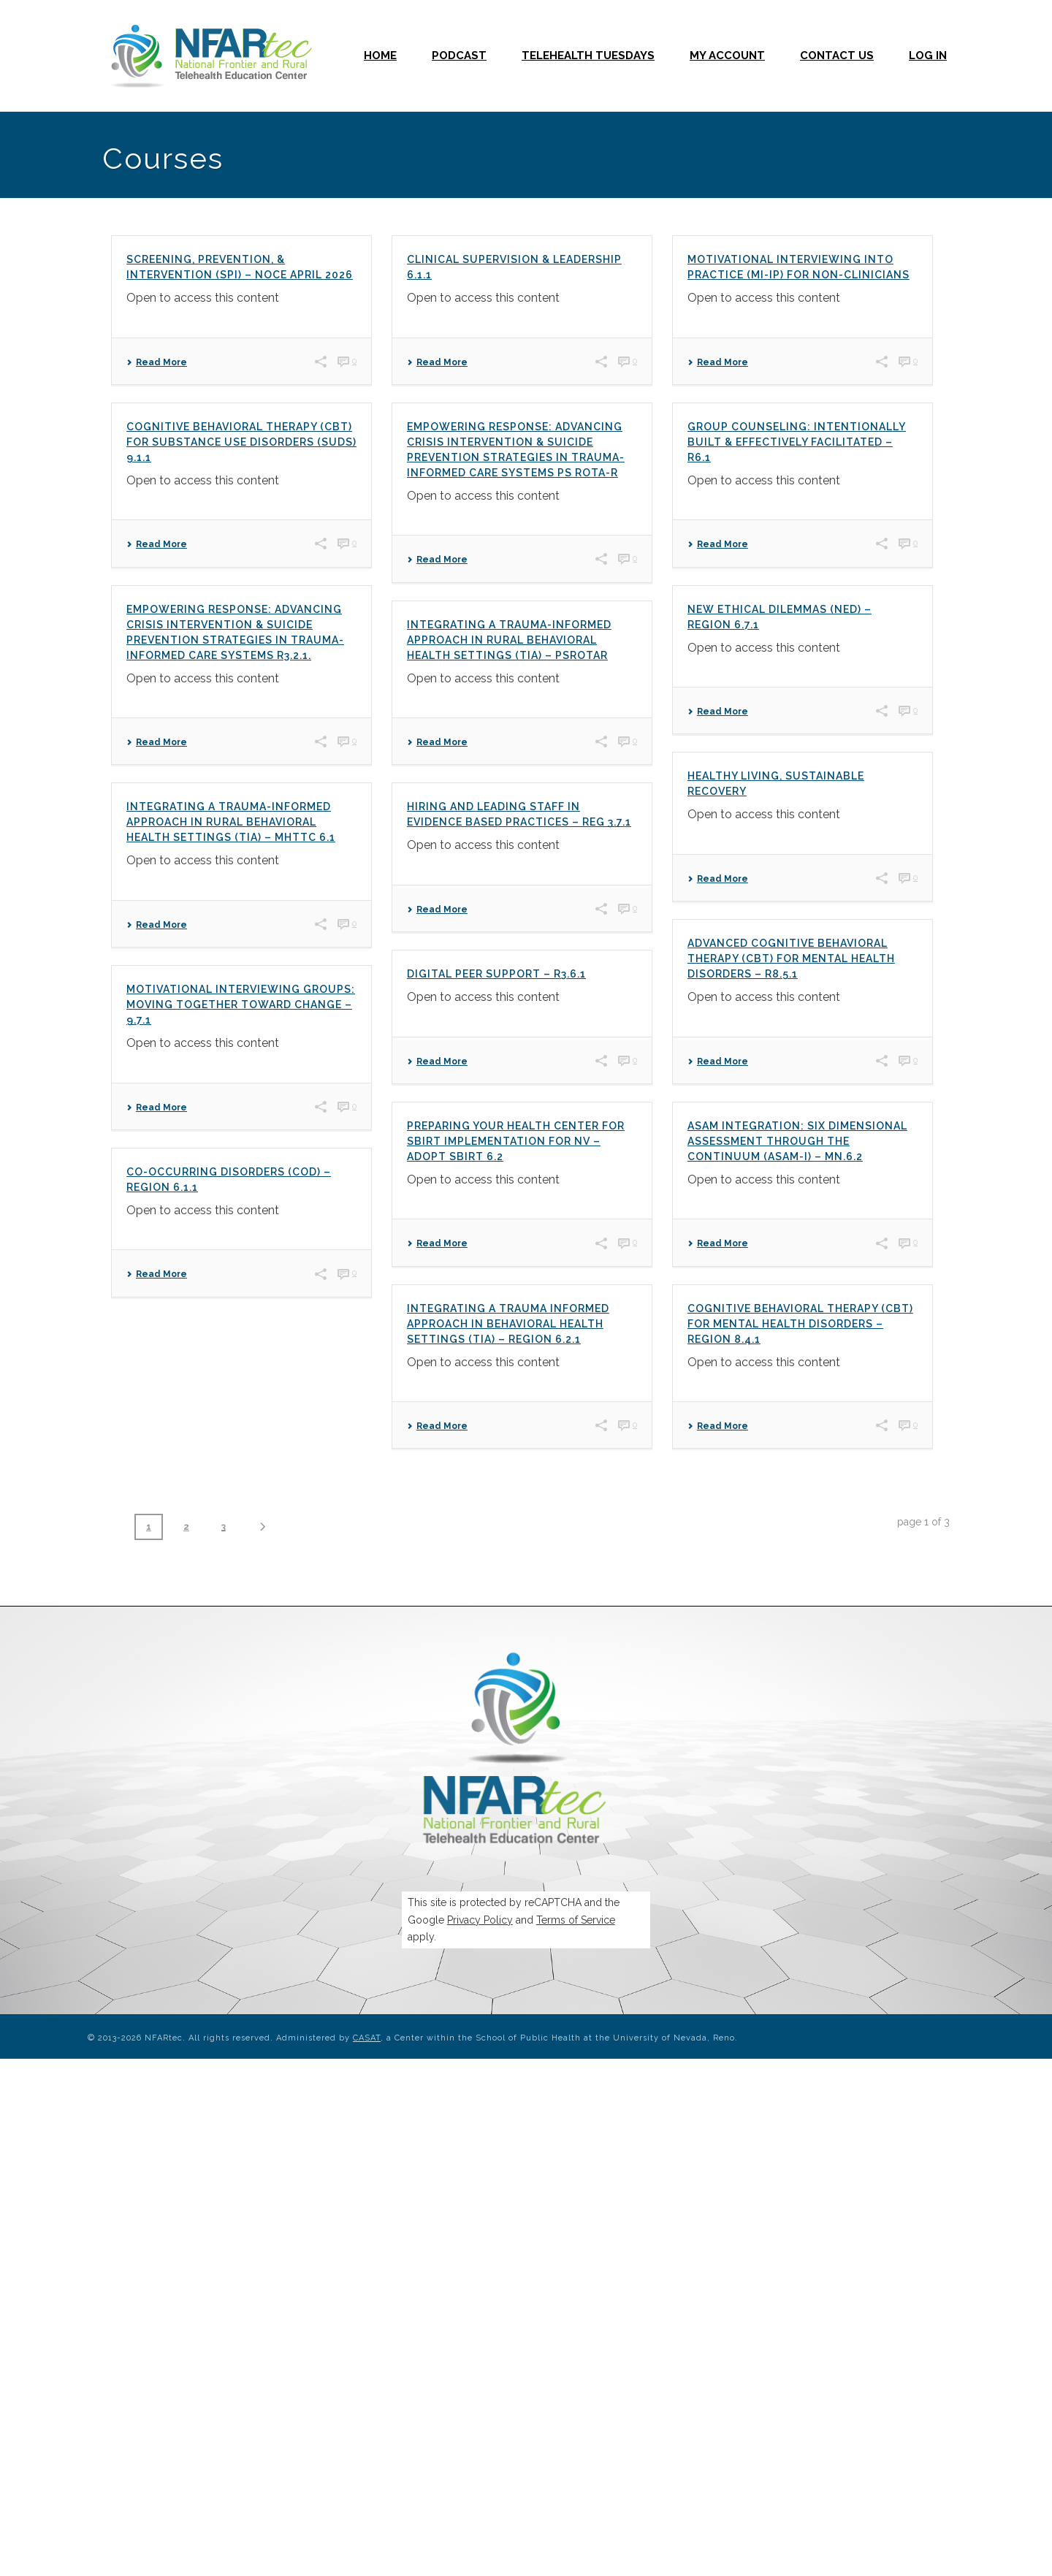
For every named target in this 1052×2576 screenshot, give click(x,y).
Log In (928, 55)
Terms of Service (575, 1920)
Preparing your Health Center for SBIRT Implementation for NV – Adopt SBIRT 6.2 (516, 1141)
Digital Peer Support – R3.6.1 (496, 974)
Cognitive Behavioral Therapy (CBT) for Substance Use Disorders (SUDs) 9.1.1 (241, 442)
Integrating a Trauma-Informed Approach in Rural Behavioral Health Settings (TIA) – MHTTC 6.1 (230, 822)
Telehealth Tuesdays (588, 55)
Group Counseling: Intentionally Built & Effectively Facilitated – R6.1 (796, 442)
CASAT (367, 2038)
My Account (727, 55)
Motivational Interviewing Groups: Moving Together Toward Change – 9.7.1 (240, 1004)
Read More (156, 362)
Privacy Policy (480, 1920)
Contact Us (837, 55)
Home (380, 55)
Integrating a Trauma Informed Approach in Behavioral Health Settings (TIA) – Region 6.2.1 (508, 1324)
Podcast (459, 55)
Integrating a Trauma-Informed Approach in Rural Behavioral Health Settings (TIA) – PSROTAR (509, 640)
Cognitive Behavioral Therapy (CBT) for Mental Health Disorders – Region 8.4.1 (800, 1324)
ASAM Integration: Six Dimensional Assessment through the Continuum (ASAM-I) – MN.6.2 (797, 1141)
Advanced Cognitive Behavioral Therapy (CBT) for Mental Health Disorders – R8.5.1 (791, 958)
